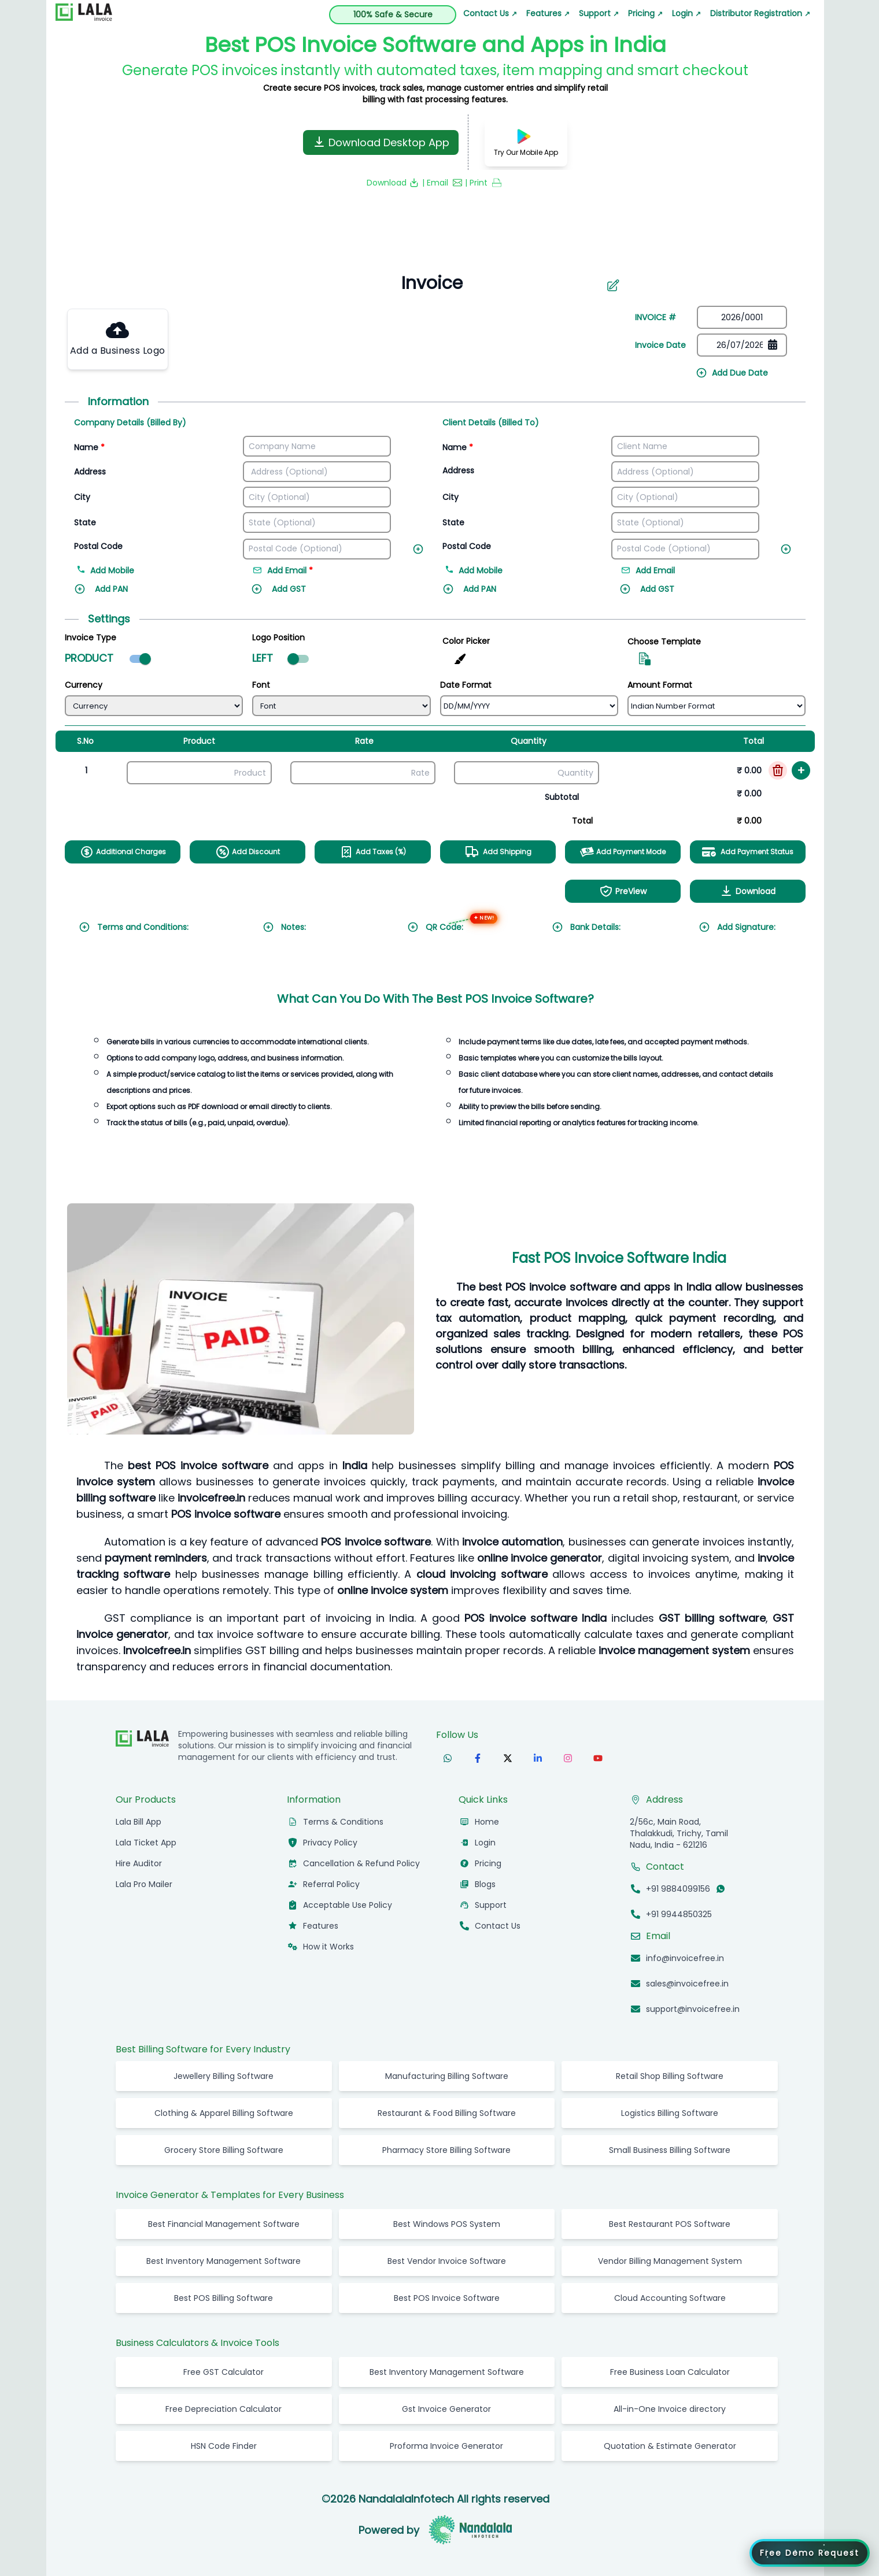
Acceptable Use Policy (347, 1905)
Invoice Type (90, 637)
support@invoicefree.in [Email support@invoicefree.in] (693, 2009)
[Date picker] (742, 345)
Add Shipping (497, 852)
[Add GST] (306, 594)
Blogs (485, 1884)
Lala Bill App (138, 1822)
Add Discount (248, 852)
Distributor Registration (760, 13)
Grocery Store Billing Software (223, 2150)
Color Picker (466, 641)
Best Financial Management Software (224, 2224)
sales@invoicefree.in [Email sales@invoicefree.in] (687, 1983)
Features (548, 13)
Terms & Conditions (343, 1822)
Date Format (466, 685)
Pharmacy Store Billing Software (446, 2150)
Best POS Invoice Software (447, 2298)
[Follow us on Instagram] (567, 1758)
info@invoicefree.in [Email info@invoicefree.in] (685, 1958)
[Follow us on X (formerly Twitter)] (507, 1758)
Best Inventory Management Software (223, 2261)
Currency (83, 685)
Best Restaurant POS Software (669, 2224)
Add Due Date (732, 373)
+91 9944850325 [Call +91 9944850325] (679, 1914)
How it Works (328, 1946)
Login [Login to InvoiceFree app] (485, 1842)
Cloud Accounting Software (670, 2298)
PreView (623, 891)
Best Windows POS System (446, 2224)
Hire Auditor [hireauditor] (139, 1863)
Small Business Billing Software (669, 2150)
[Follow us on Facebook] (477, 1758)
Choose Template (664, 641)
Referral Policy (331, 1884)
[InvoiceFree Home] (142, 1738)
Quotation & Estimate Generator (670, 2446)
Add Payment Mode (623, 852)
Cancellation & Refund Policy (361, 1863)
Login (686, 13)
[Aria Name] (613, 285)
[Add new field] (420, 547)
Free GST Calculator (223, 2372)
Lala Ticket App (146, 1842)
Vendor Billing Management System (670, 2261)
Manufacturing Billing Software (446, 2076)
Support (599, 13)
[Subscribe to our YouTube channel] (598, 1758)
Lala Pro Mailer (144, 1884)
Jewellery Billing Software (223, 2076)
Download (747, 891)
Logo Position (278, 637)
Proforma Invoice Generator (446, 2446)
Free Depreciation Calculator (223, 2409)
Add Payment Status (747, 852)
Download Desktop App (380, 142)
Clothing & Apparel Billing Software (223, 2113)
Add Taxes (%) (372, 852)
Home (487, 1822)
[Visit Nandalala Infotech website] (470, 2529)
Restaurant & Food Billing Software (447, 2113)
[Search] (425, 282)
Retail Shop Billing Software (669, 2076)
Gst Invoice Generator (446, 2409)
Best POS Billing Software (223, 2298)
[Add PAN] (129, 594)
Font (261, 685)
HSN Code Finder (224, 2446)
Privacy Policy (330, 1842)
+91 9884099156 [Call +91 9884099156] (678, 1889)
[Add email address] (306, 572)
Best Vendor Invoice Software (446, 2261)
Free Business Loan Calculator (670, 2372)
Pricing (645, 13)
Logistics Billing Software (669, 2113)
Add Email (648, 570)
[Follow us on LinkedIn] (537, 1758)
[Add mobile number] (162, 572)
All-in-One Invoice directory (670, 2409)
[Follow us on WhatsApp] (447, 1758)
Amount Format (659, 685)
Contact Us (490, 13)
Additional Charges (123, 852)
